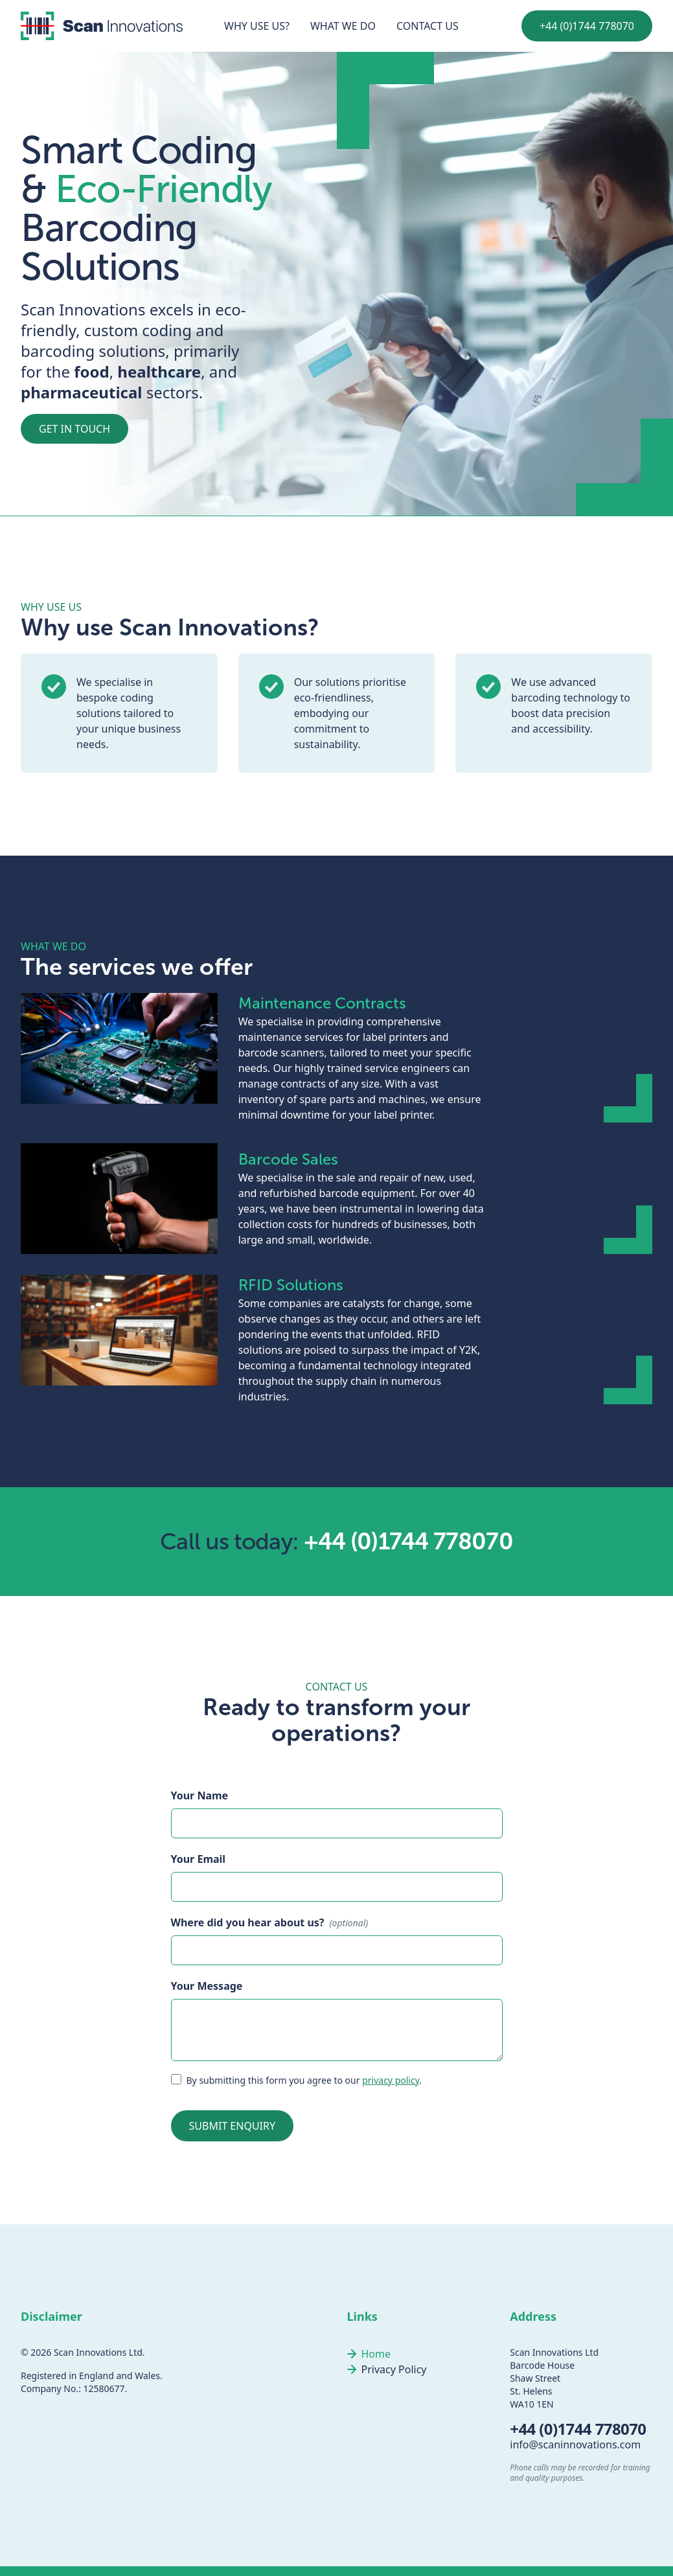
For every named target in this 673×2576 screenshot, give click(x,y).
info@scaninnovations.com (575, 2444)
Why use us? (257, 26)
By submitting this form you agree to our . (304, 2080)
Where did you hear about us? (248, 1922)
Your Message (207, 1985)
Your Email (198, 1858)
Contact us (427, 26)
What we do (343, 26)
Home (376, 2354)
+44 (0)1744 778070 (587, 26)
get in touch (74, 429)
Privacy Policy (394, 2369)
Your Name (200, 1795)
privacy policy (390, 2080)
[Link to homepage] (102, 26)
